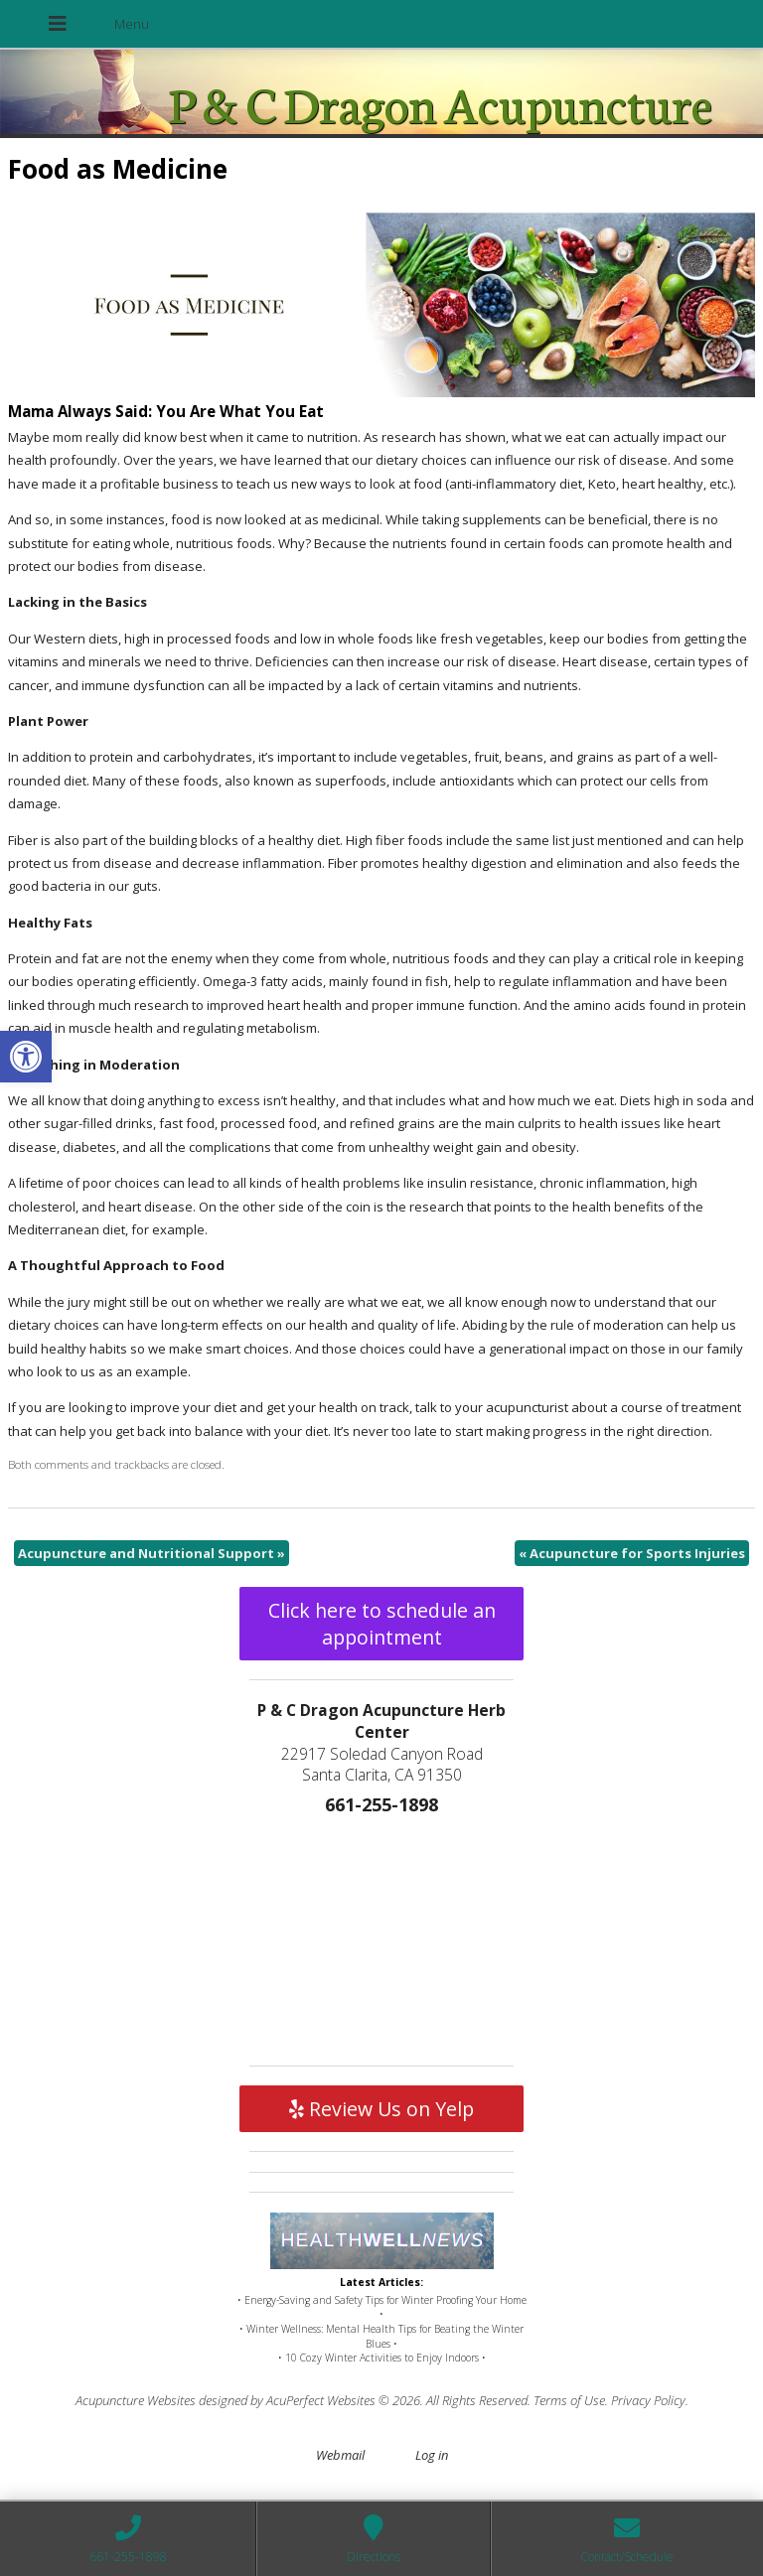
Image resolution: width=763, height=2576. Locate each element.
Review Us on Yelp (381, 2108)
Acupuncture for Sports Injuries (632, 1553)
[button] (26, 1056)
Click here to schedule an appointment (382, 1623)
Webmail (340, 2455)
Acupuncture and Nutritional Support (151, 1553)
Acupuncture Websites (136, 2400)
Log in (431, 2455)
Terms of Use (569, 2400)
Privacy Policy (648, 2400)
